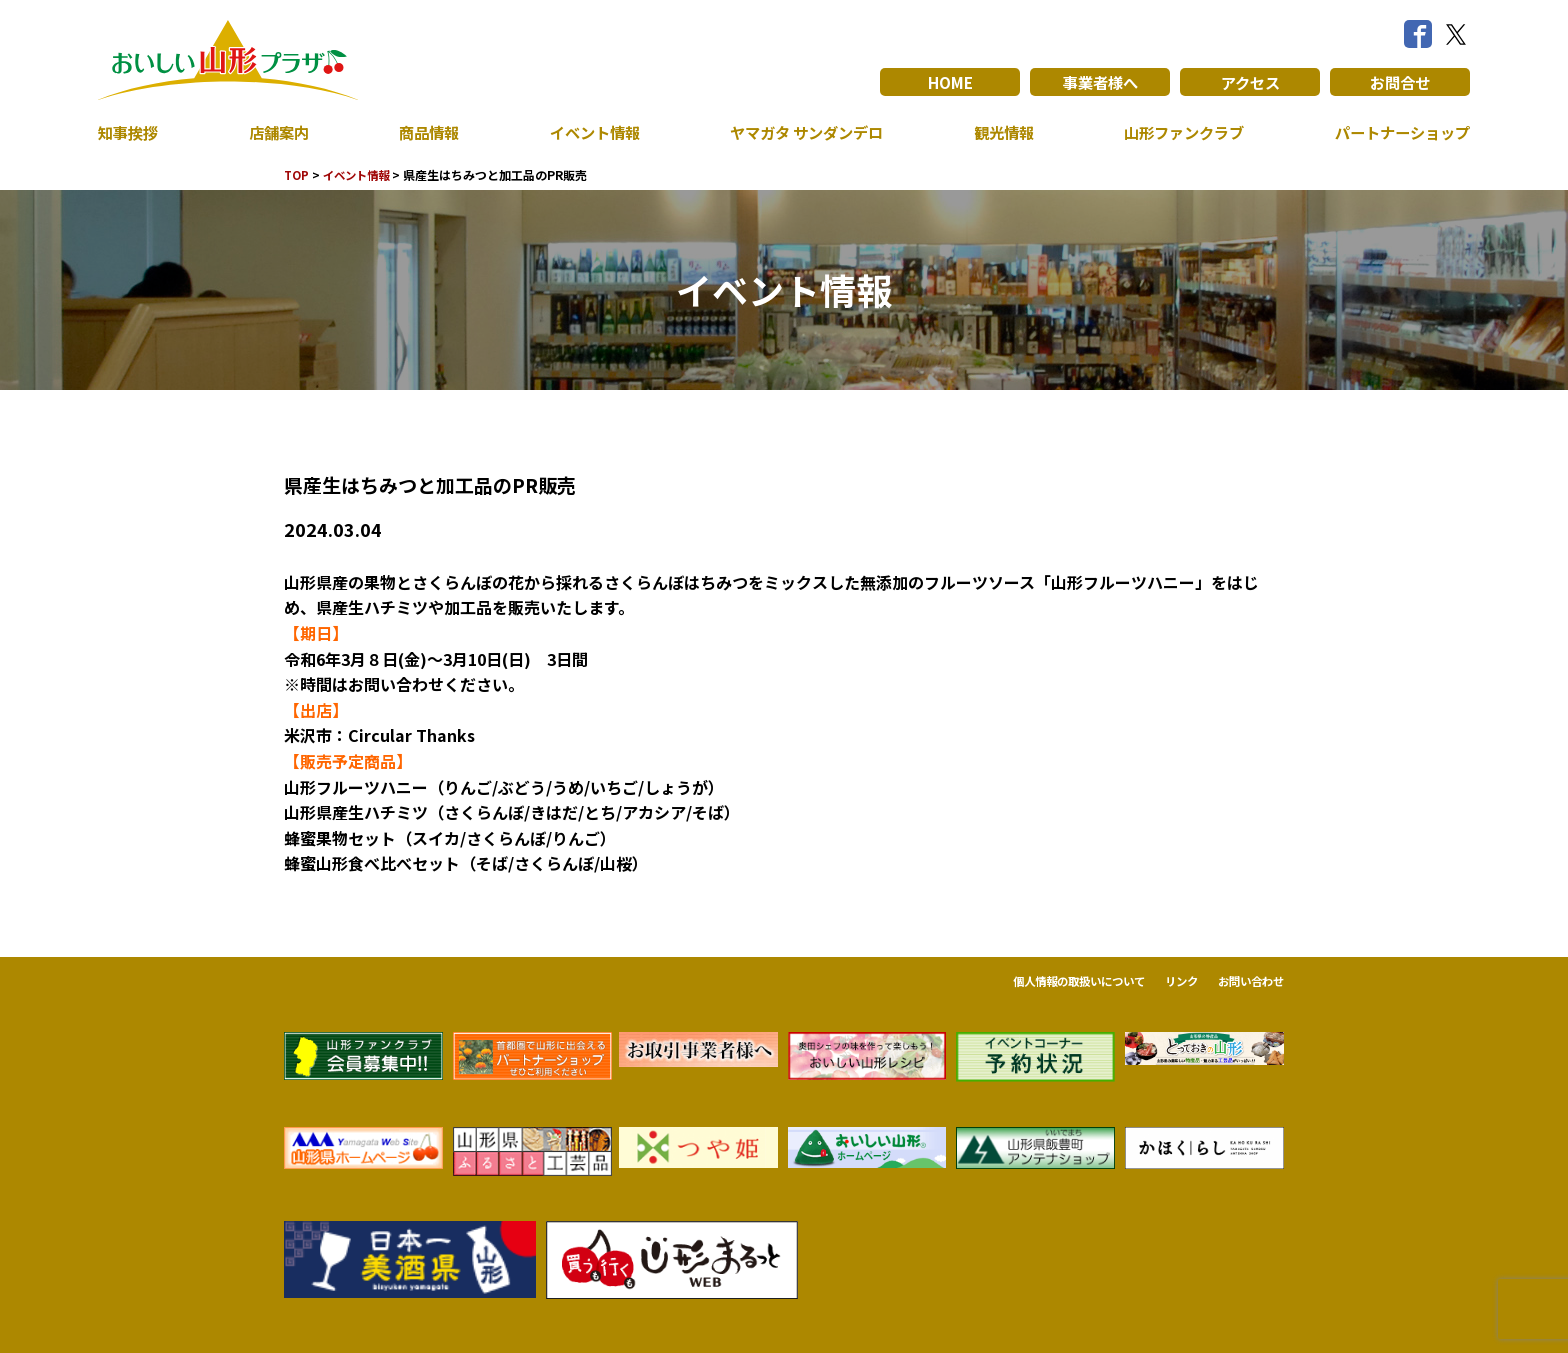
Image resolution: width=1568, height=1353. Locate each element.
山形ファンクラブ (1179, 132)
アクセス (1250, 82)
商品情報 (425, 132)
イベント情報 (588, 132)
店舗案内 (277, 132)
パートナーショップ (1398, 132)
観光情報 (999, 132)
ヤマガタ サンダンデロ (802, 132)
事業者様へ (1100, 82)
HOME (950, 82)
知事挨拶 (130, 132)
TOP (297, 174)
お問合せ (1400, 82)
